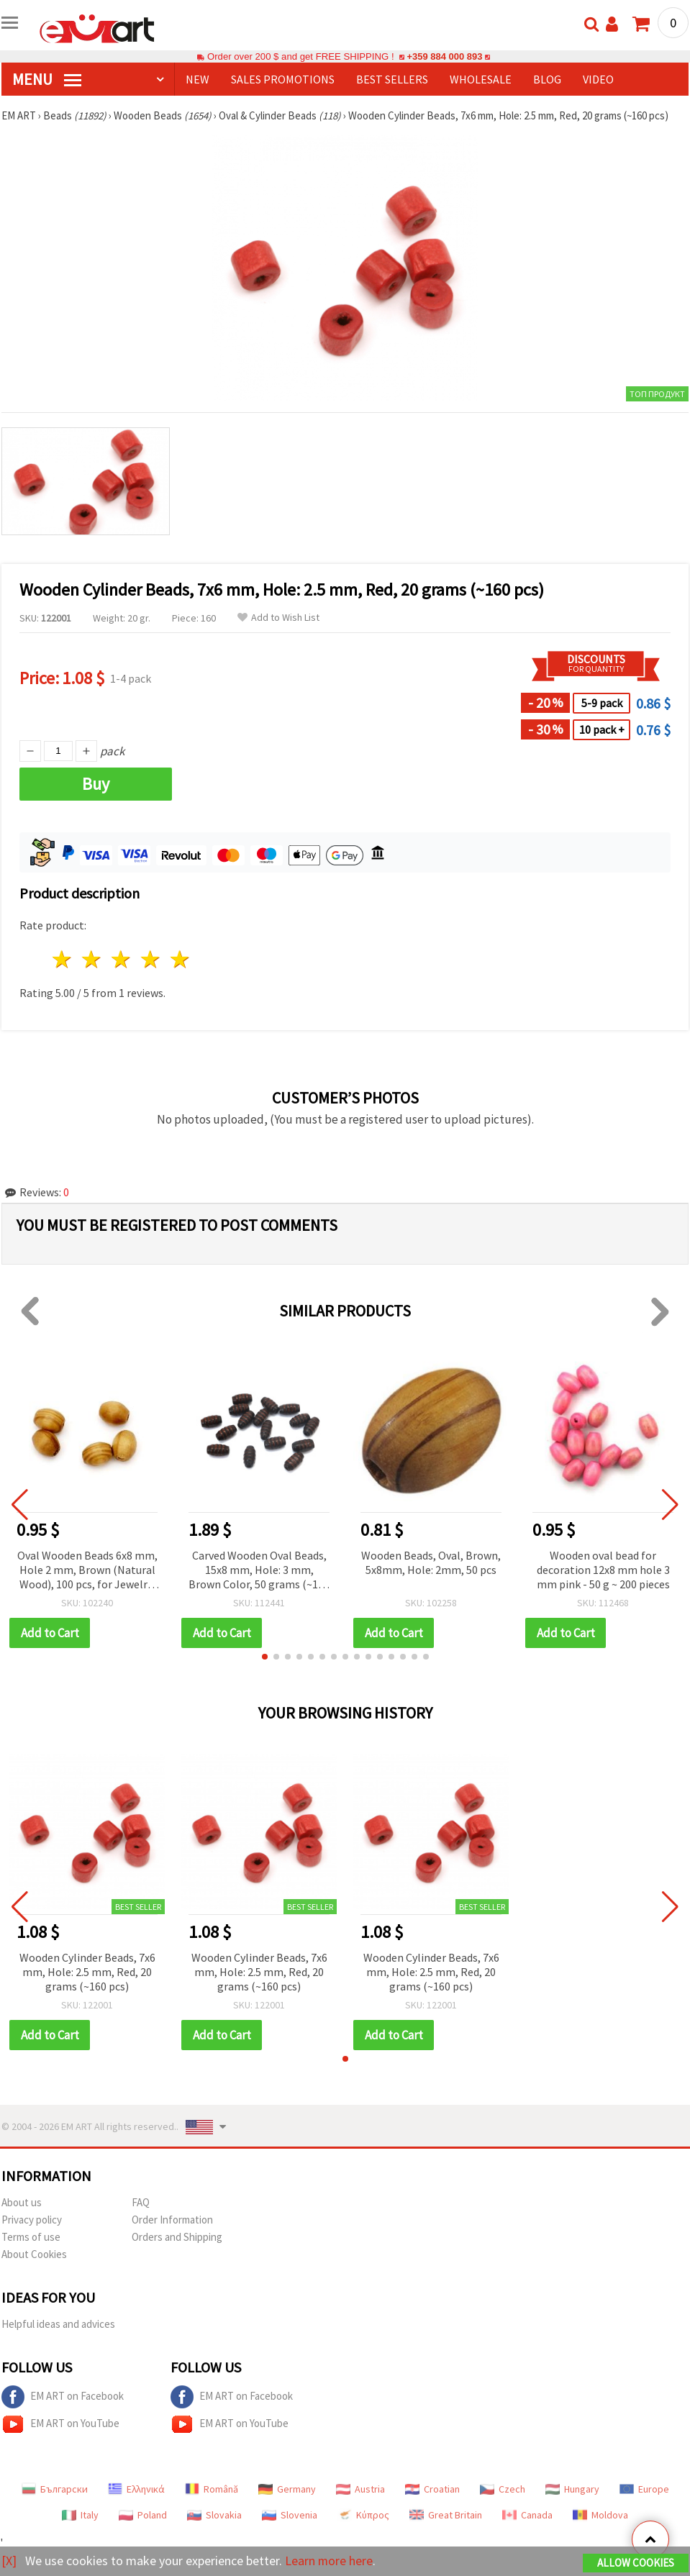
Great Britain (445, 2515)
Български (55, 2489)
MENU (46, 79)
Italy (80, 2514)
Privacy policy (31, 2219)
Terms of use (30, 2237)
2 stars (92, 959)
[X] (9, 2560)
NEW (197, 79)
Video (598, 79)
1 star (63, 959)
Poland (143, 2514)
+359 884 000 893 (445, 56)
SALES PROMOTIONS (283, 79)
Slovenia (289, 2514)
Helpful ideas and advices (58, 2324)
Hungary (572, 2488)
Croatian (432, 2488)
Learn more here (329, 2560)
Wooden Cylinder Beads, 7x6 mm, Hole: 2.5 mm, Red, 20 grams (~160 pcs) (87, 1971)
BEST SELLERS (392, 79)
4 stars (150, 959)
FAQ (141, 2202)
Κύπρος (363, 2515)
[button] (265, 1657)
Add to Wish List (278, 617)
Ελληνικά (136, 2489)
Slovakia (214, 2514)
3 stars (122, 959)
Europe (644, 2489)
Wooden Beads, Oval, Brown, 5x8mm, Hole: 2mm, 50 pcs (431, 1562)
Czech (502, 2488)
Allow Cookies (635, 2563)
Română (211, 2489)
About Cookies (34, 2254)
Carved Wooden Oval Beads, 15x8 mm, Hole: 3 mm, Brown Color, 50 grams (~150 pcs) (259, 1570)
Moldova (600, 2515)
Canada (527, 2515)
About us (21, 2202)
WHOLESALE (481, 79)
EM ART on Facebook (62, 2396)
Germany (287, 2488)
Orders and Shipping (177, 2237)
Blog (547, 79)
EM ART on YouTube (60, 2424)
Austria (360, 2488)
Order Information (172, 2219)
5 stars (180, 959)
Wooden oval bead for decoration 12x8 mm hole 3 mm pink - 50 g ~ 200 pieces (603, 1569)
